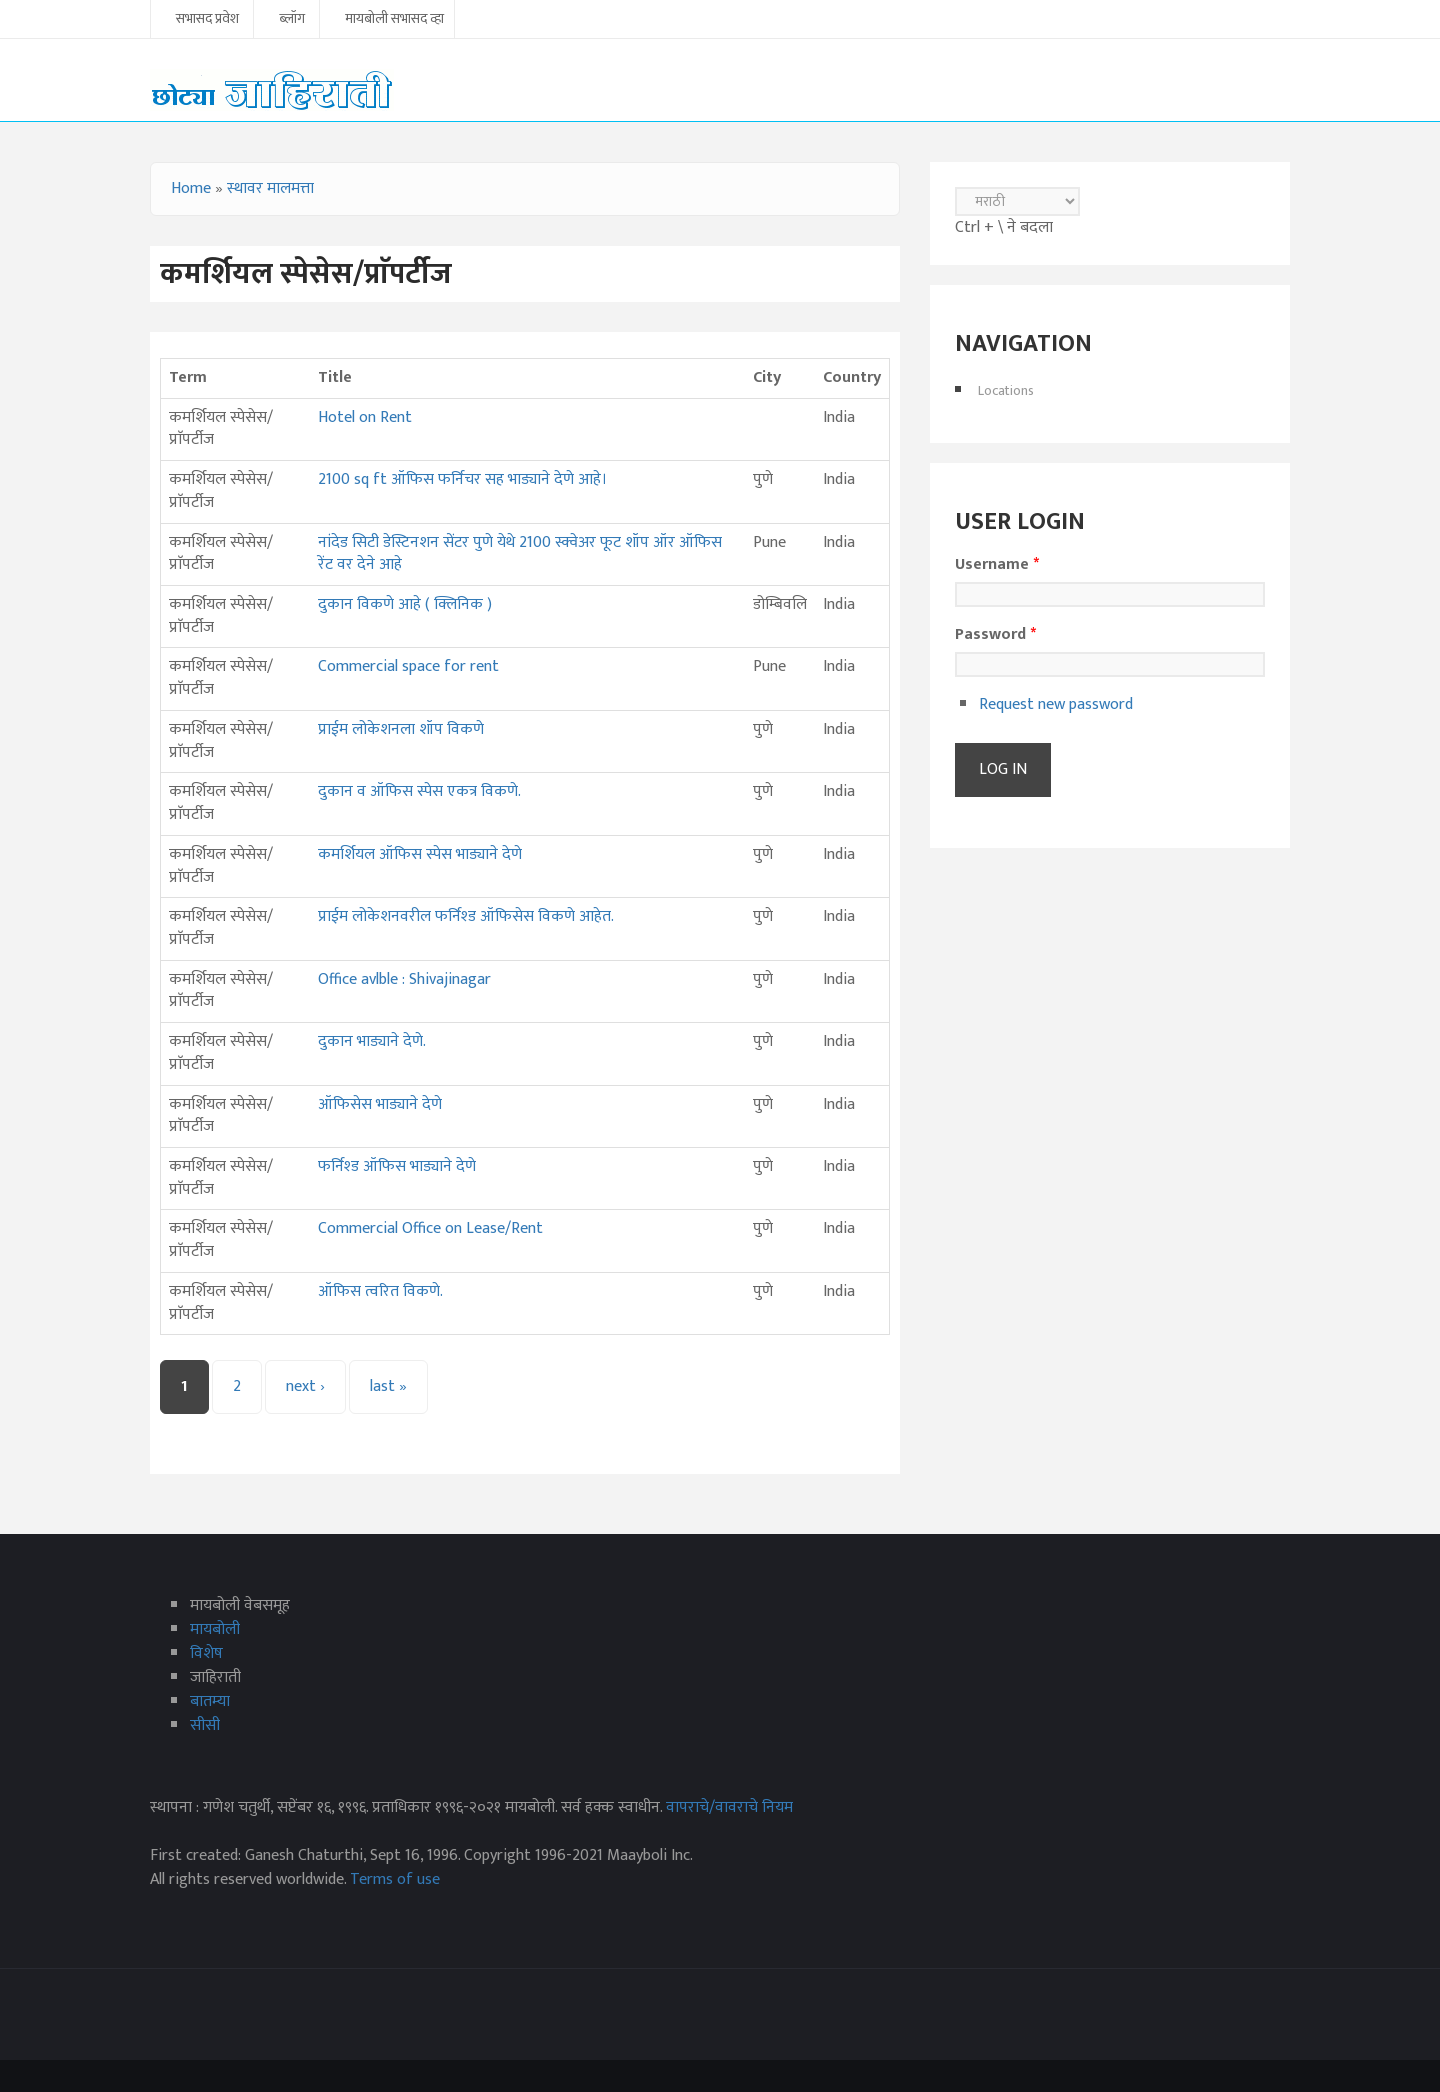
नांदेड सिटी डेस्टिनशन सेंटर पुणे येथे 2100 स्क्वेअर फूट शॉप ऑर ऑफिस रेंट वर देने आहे (520, 554)
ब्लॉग (292, 20)
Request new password (1056, 704)
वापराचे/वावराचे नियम (729, 1807)
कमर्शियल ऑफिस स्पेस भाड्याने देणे (420, 854)
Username (997, 565)
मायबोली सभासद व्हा (394, 20)
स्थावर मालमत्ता (270, 188)
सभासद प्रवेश (207, 20)
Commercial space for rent (408, 666)
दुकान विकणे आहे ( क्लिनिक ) (405, 604)
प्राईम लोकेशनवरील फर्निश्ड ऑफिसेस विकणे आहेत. (466, 916)
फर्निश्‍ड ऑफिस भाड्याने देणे (397, 1166)
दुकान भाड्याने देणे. (372, 1041)
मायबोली (215, 1629)
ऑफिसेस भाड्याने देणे (380, 1104)
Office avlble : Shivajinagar (404, 979)
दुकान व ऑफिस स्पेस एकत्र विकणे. (419, 791)
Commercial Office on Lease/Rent (430, 1228)
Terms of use (395, 1879)
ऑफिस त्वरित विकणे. (380, 1291)
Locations (1006, 390)
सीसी (205, 1725)
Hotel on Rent (365, 417)
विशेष (206, 1653)
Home (191, 188)
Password (995, 635)
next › (305, 1386)
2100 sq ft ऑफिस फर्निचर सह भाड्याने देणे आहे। (462, 479)
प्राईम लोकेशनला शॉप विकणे (401, 729)
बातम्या (210, 1701)
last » (388, 1386)
